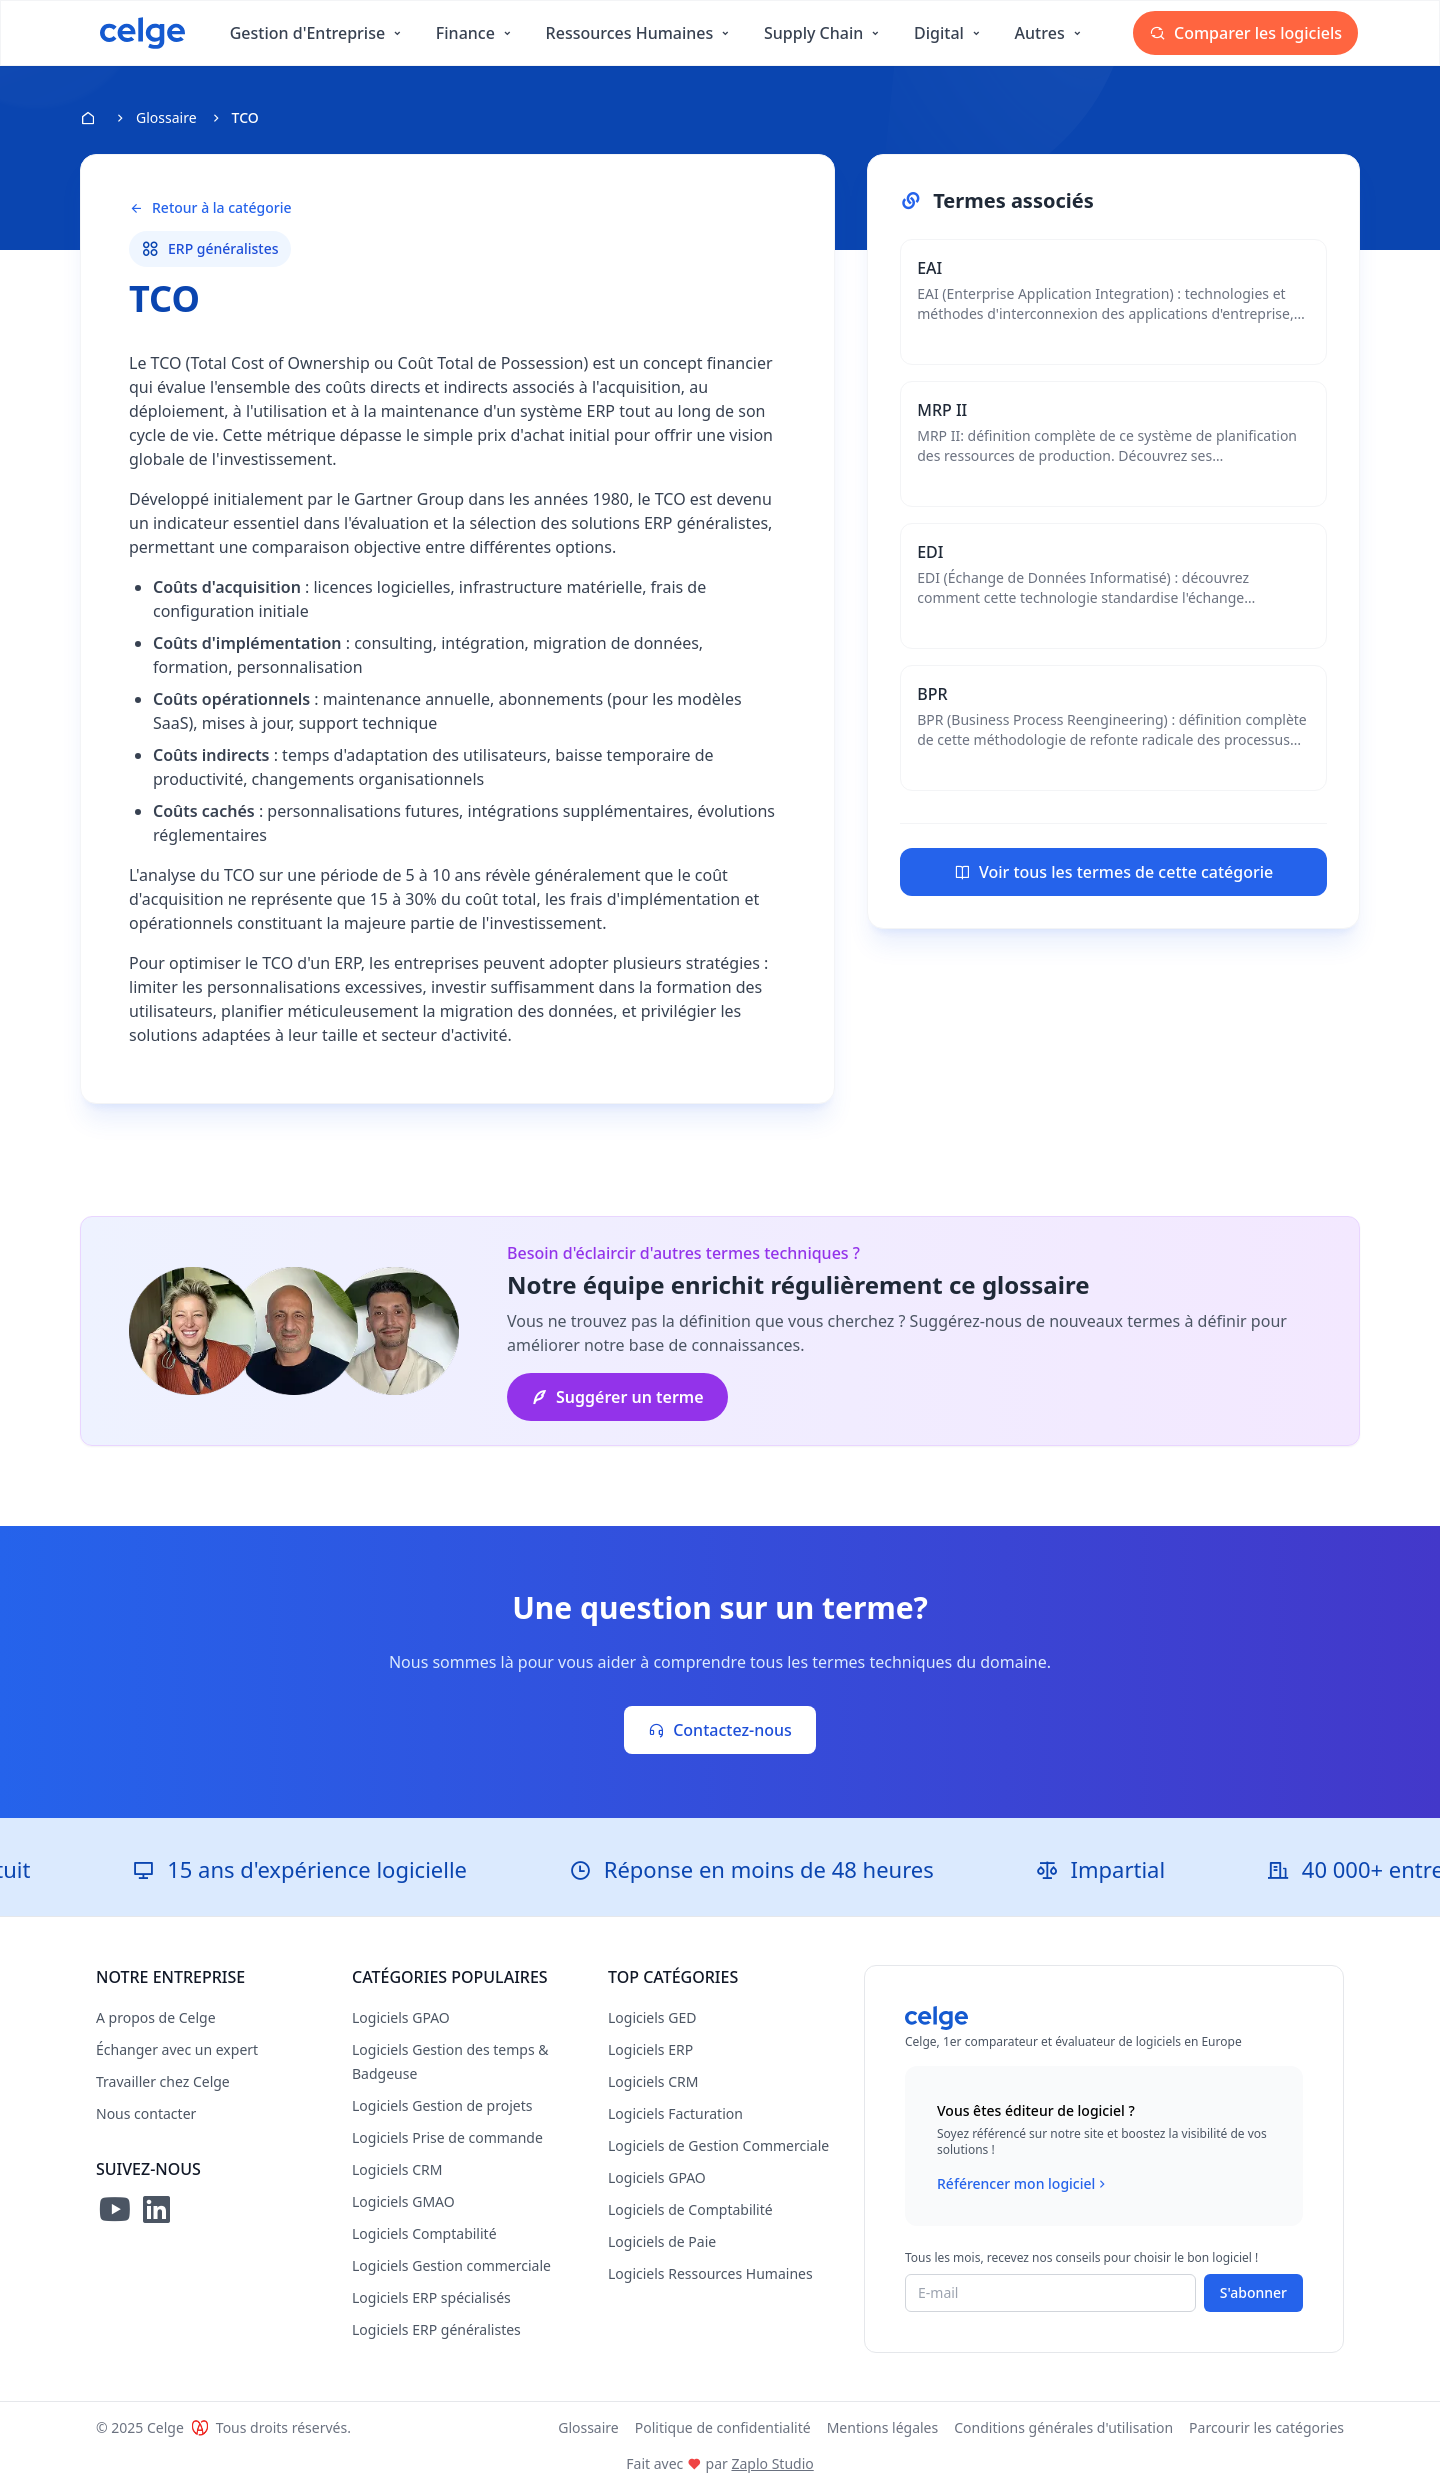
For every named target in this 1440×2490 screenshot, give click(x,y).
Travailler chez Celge (163, 2081)
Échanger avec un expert (177, 2049)
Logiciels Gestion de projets (442, 2105)
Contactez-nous (720, 1730)
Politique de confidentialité (723, 2427)
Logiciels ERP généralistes (436, 2329)
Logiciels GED (652, 2017)
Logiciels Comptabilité (424, 2233)
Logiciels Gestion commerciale (451, 2265)
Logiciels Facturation (675, 2113)
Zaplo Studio (772, 2463)
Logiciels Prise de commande (447, 2137)
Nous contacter (146, 2113)
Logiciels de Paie (662, 2241)
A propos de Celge (156, 2017)
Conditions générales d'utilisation (1063, 2427)
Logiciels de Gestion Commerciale (718, 2145)
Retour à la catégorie (210, 208)
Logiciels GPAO (401, 2017)
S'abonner (1253, 2292)
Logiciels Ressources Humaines (710, 2273)
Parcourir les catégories (1266, 2427)
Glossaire (166, 117)
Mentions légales (883, 2427)
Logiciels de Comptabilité (690, 2209)
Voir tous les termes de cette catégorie (1113, 872)
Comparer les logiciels (1245, 33)
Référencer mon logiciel (1023, 2184)
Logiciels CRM (397, 2169)
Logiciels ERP (650, 2049)
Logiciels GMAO (403, 2201)
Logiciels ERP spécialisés (431, 2297)
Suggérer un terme (617, 1397)
